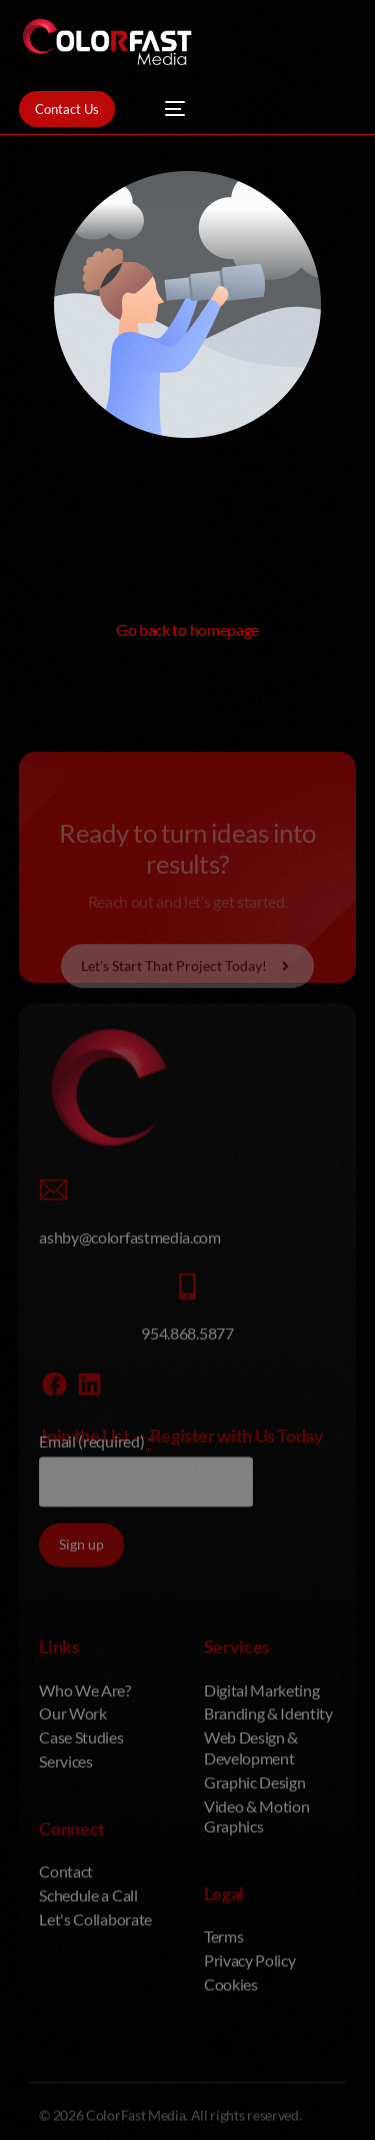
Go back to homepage (187, 629)
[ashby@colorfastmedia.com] (52, 1382)
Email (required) (95, 1632)
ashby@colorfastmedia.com (129, 1428)
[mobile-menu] (165, 109)
